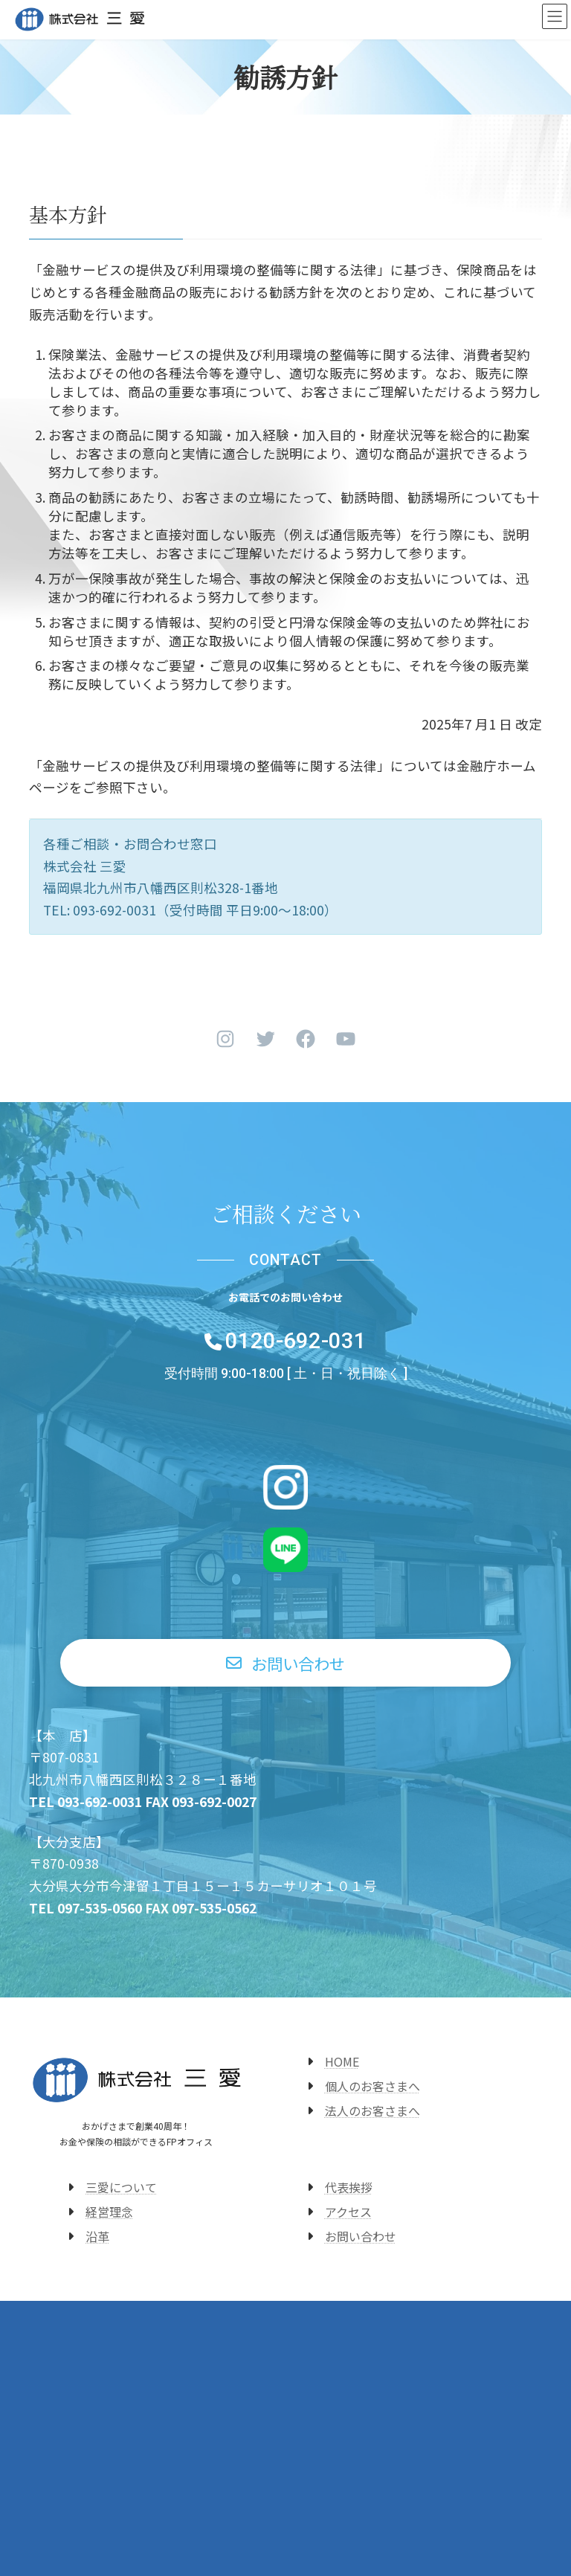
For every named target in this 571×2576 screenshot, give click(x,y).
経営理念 (109, 2212)
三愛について (121, 2187)
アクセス (348, 2212)
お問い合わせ (360, 2236)
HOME (342, 2061)
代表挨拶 (348, 2187)
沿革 (97, 2236)
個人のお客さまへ (372, 2086)
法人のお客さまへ (372, 2110)
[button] (286, 1663)
